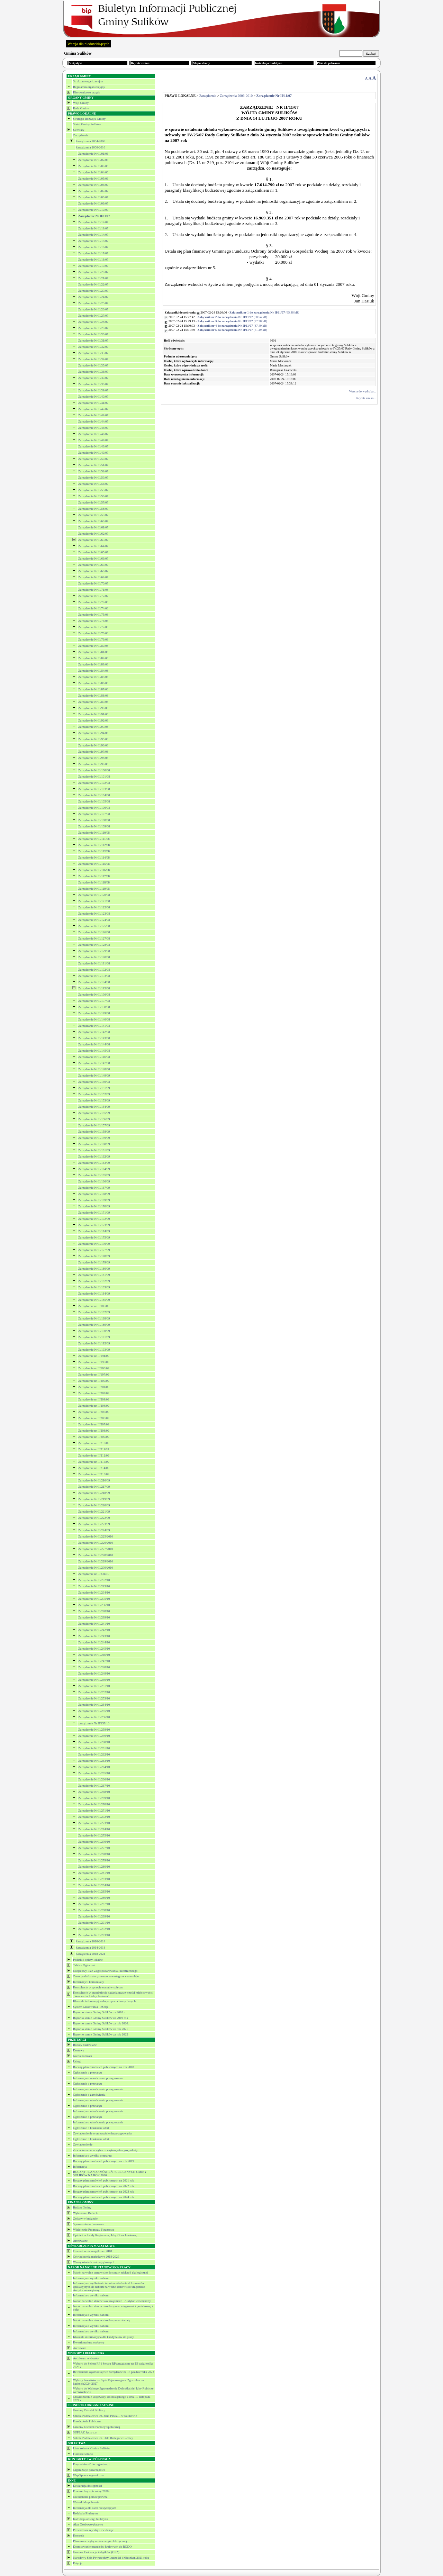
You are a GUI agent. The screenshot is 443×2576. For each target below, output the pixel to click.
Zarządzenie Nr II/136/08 (94, 994)
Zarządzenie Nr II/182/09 (94, 1281)
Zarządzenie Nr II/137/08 (94, 1001)
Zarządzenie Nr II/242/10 (94, 1630)
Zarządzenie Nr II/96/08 (93, 745)
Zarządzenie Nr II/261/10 (94, 1748)
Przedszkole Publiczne (87, 2421)
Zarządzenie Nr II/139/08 (94, 1013)
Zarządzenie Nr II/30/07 (93, 334)
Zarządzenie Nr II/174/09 (94, 1231)
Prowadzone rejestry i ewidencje (93, 2530)
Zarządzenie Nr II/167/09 (94, 1187)
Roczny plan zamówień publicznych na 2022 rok (103, 2186)
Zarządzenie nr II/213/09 (93, 1461)
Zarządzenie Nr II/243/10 (94, 1636)
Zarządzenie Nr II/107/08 (94, 814)
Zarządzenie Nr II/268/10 (94, 1792)
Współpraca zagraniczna (88, 2475)
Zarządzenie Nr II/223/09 (94, 1524)
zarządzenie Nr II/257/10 (93, 1723)
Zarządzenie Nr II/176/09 (94, 1243)
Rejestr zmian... (366, 398)
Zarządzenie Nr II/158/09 (94, 1131)
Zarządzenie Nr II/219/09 (94, 1499)
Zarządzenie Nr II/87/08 (93, 689)
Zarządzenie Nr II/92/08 (93, 720)
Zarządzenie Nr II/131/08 (94, 963)
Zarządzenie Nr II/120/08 (94, 895)
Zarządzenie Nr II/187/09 (94, 1312)
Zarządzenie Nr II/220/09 (94, 1505)
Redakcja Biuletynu (85, 2513)
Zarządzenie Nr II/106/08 (94, 807)
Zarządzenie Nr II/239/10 (94, 1617)
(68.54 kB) (232, 317)
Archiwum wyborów (86, 2358)
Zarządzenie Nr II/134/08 (94, 982)
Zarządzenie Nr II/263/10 (94, 1760)
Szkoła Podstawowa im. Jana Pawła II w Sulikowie (105, 2416)
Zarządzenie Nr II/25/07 (93, 303)
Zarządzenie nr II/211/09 (93, 1449)
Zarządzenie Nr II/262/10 (94, 1754)
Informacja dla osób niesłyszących (94, 2508)
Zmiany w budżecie (85, 2218)
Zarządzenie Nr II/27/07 (93, 315)
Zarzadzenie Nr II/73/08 (93, 602)
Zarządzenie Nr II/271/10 (94, 1810)
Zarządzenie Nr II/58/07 (93, 508)
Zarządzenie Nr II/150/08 (94, 1081)
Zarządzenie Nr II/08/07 (93, 197)
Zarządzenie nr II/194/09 (93, 1356)
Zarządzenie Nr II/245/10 (94, 1648)
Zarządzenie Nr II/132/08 (94, 969)
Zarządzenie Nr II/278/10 (94, 1854)
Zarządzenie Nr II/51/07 (93, 465)
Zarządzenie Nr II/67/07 (93, 564)
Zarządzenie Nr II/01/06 (93, 153)
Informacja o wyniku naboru (91, 2278)
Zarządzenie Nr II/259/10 (94, 1736)
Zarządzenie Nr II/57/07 (93, 502)
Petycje (77, 2563)
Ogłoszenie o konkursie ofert (91, 2128)
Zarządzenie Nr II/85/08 (93, 677)
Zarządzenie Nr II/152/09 (94, 1094)
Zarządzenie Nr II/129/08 (94, 951)
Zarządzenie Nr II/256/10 (94, 1717)
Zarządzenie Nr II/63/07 (93, 540)
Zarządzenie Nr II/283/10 (94, 1879)
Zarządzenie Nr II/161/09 (94, 1150)
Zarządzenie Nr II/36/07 (93, 371)
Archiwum (80, 2348)
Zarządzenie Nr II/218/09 (94, 1493)
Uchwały (78, 129)
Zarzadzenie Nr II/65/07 (93, 552)
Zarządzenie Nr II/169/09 (94, 1200)
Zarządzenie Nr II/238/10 (94, 1611)
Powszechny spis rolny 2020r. (91, 2491)
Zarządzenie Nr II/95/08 (93, 739)
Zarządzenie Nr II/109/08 (94, 826)
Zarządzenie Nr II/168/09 (94, 1194)
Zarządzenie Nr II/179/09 (94, 1262)
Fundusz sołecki (83, 2454)
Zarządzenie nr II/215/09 (93, 1474)
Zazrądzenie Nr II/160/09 (94, 1144)
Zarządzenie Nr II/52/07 (93, 471)
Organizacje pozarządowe (89, 2469)
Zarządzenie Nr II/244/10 (94, 1642)
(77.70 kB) (232, 321)
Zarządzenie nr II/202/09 (93, 1393)
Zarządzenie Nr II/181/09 (94, 1275)
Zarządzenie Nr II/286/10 (94, 1897)
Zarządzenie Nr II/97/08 (93, 751)
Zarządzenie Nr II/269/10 (94, 1798)
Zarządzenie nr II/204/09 (93, 1405)
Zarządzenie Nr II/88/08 (93, 695)
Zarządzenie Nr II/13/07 (93, 228)
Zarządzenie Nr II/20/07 (93, 272)
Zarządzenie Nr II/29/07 (93, 328)
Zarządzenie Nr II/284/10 (94, 1885)
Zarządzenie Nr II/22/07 (93, 284)
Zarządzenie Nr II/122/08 (94, 907)
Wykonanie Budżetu (85, 2213)
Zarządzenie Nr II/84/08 (93, 670)
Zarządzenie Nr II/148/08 (94, 1069)
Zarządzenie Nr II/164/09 (94, 1169)
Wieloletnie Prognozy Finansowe (94, 2229)
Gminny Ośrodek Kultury (89, 2410)
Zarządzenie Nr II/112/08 (94, 845)
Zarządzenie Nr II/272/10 (94, 1816)
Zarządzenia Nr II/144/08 (94, 1044)
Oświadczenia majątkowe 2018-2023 (96, 2256)
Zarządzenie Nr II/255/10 (94, 1711)
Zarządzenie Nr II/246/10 (94, 1655)
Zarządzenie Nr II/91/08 (93, 714)
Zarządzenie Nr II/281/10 (94, 1873)
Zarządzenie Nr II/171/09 (94, 1212)
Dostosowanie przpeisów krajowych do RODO (102, 2546)
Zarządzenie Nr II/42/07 (93, 409)
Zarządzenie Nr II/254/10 (94, 1704)
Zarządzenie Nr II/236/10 (94, 1605)
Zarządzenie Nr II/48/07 (93, 446)
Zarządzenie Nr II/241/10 (94, 1623)
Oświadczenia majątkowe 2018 (92, 2251)
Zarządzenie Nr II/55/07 (93, 490)
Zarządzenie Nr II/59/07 (93, 515)
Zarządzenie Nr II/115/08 (94, 863)
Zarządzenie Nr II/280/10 (94, 1866)
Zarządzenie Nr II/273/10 (94, 1823)
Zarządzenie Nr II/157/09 (94, 1125)
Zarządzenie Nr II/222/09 (94, 1518)
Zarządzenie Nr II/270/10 (94, 1804)
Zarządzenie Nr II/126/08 (94, 932)
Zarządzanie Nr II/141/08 (94, 1025)
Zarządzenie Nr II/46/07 (93, 434)
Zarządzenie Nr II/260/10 (94, 1742)
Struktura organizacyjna (88, 81)
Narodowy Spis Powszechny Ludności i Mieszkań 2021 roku (111, 2557)
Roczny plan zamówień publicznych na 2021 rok (103, 2180)
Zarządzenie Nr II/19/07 (93, 265)
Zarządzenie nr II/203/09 (93, 1399)
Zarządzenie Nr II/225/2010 (95, 1536)
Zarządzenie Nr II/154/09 (94, 1106)
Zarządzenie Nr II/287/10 (94, 1904)
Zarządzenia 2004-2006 (90, 141)
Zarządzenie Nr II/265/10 (94, 1773)
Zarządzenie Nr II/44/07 (93, 421)
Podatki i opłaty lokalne (88, 1959)
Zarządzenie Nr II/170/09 (94, 1206)
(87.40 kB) (232, 325)
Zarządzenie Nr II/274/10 (94, 1829)
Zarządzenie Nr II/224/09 (94, 1530)
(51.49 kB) (232, 330)
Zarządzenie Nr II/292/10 (94, 1929)
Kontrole (78, 2535)
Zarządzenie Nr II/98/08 (93, 758)
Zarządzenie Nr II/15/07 (93, 241)
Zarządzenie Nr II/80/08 (93, 645)
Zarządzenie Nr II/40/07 (93, 396)
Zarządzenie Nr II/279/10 (94, 1860)
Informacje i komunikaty (88, 1982)
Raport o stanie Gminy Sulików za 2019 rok (100, 2018)
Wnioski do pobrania (86, 2502)
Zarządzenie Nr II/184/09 (94, 1293)
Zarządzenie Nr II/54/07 (93, 484)
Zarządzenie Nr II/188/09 (94, 1318)
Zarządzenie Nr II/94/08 (93, 733)
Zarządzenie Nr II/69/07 (93, 577)
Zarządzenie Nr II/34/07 (93, 359)
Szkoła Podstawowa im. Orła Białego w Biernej (103, 2438)
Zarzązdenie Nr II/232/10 (94, 1580)
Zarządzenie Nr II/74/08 (93, 608)
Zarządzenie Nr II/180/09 (94, 1268)
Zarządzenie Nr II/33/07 (93, 353)
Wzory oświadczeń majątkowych (93, 2262)
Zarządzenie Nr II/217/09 (94, 1486)
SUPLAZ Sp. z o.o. (85, 2432)
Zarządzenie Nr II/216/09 (94, 1480)
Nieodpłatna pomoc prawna (90, 2496)
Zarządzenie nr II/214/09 (93, 1468)
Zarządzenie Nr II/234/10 (94, 1592)
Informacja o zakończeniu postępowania (98, 2078)
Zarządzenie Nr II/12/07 (93, 222)
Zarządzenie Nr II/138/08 (94, 1007)
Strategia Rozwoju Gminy (89, 118)
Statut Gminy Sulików (87, 124)
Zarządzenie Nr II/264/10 (94, 1767)
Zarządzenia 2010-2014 (90, 1941)
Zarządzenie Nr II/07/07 (93, 191)
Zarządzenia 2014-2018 (90, 1947)
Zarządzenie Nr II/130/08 (94, 957)
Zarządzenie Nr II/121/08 (94, 901)
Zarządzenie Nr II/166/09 (94, 1181)
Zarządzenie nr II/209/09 (93, 1437)
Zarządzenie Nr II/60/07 (93, 521)
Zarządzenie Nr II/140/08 (94, 1019)
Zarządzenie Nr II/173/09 (94, 1225)
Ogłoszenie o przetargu (87, 2072)
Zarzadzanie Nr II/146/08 (94, 1057)
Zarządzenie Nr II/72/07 (93, 596)
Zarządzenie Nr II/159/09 (94, 1138)
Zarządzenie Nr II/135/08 (94, 988)
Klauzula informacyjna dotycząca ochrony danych (104, 2001)
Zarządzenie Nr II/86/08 (93, 683)
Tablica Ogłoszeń (84, 1965)
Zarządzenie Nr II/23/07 (93, 290)
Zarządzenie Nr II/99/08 (93, 764)
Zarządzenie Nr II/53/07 (93, 477)
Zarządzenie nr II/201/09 (93, 1387)
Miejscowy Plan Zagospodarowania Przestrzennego (105, 1970)
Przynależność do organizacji (91, 2464)
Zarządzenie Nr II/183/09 (94, 1287)
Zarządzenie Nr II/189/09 (94, 1324)
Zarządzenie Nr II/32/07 (93, 346)
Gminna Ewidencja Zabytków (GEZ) (96, 2552)
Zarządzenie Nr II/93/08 (93, 726)
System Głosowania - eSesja (90, 2006)
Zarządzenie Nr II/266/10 (94, 1779)
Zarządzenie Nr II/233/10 (94, 1586)
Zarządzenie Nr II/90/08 (93, 708)
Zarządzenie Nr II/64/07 (93, 546)
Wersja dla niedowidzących (88, 44)
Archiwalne (80, 2240)
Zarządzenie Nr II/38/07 (93, 384)
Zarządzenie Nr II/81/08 (93, 652)
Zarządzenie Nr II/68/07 (93, 571)
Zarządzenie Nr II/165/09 (94, 1175)
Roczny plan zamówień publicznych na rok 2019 (103, 2161)
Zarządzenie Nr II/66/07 (93, 558)
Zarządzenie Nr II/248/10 (94, 1667)
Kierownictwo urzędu (86, 92)
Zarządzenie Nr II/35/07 (93, 365)
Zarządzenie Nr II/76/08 (93, 621)
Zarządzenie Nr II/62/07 (93, 533)
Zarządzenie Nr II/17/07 (93, 253)
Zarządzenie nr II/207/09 (93, 1424)
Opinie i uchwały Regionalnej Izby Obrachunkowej (105, 2235)
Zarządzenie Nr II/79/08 (93, 639)
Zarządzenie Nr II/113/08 (94, 851)
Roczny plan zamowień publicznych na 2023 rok (103, 2191)
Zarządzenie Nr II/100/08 (94, 770)
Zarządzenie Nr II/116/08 (94, 870)
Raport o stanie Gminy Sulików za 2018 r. (99, 2012)
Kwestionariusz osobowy (89, 2342)
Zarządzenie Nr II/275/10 (94, 1835)
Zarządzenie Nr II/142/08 (94, 1032)
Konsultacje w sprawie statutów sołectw (98, 1987)
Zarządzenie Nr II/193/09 (94, 1349)
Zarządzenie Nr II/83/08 (93, 664)
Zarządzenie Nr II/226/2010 (95, 1542)
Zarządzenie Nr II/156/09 (94, 1119)
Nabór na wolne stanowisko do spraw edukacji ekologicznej (110, 2272)
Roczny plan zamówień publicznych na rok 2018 (103, 2067)
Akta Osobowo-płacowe (88, 2524)
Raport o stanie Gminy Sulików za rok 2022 (100, 2034)
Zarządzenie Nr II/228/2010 (95, 1555)
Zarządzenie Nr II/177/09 (94, 1250)
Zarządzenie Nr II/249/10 (94, 1673)
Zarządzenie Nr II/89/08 (93, 702)
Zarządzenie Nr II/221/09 (94, 1511)
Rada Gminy (81, 108)
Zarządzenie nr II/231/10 (93, 1574)
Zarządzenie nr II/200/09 (93, 1380)
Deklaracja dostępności (87, 2485)
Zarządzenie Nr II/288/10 (94, 1910)
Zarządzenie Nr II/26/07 (93, 309)
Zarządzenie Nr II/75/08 (93, 614)
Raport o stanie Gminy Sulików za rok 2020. (101, 2023)
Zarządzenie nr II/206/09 (93, 1418)
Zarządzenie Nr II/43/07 (93, 415)
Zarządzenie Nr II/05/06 (93, 178)
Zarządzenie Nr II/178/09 (94, 1256)
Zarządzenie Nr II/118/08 (94, 882)
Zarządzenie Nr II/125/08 (94, 926)
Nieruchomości (82, 2056)
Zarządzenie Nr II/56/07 (93, 496)
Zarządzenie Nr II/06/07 (93, 185)
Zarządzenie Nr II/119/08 (94, 888)
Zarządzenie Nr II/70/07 (93, 583)
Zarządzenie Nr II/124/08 (94, 920)
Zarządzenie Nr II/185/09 (94, 1299)
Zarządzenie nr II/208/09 (93, 1430)
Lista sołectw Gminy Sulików (91, 2448)
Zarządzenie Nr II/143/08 (94, 1038)
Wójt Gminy (81, 103)
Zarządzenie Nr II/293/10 (94, 1935)
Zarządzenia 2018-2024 (90, 1954)
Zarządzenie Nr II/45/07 (93, 427)
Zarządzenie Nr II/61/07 (93, 527)
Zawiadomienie (82, 2144)
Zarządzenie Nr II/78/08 (93, 633)
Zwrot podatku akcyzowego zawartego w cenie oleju (106, 1976)
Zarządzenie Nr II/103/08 (94, 789)
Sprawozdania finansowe (88, 2224)
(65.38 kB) (264, 312)
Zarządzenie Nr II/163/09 (94, 1162)
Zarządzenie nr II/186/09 (93, 1306)
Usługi (77, 2061)
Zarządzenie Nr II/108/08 (94, 820)
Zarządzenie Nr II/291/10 (94, 1922)
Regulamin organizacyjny (89, 87)
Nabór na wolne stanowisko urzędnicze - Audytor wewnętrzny (112, 2301)
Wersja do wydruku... (362, 391)
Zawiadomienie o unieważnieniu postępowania (102, 2133)
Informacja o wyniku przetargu (92, 2155)
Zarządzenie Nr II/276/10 (94, 1841)
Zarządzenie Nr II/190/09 (94, 1331)
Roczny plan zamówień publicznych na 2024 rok (103, 2197)
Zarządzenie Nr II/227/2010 (95, 1549)
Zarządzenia (80, 135)
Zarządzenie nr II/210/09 (93, 1443)
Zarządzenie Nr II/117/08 (94, 876)
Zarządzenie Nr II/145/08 (94, 1050)
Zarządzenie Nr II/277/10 (94, 1848)
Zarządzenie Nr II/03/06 (93, 166)
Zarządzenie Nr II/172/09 (94, 1219)
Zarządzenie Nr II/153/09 (94, 1100)
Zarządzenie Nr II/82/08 (93, 658)
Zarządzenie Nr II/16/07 (93, 247)
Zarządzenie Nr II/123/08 (94, 913)
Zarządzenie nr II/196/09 (93, 1368)
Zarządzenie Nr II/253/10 (94, 1698)
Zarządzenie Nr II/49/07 (93, 452)
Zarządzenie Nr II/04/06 (93, 172)
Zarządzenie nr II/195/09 (93, 1362)
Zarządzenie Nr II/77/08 (93, 627)
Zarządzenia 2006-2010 (90, 147)
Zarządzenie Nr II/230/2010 (95, 1567)
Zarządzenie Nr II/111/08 (94, 839)
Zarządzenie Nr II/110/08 (94, 832)
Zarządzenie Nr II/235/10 (94, 1598)
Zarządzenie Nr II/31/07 (93, 340)
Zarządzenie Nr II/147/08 (94, 1063)
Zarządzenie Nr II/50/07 (93, 459)
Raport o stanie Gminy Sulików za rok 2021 (100, 2029)
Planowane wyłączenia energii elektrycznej (100, 2541)
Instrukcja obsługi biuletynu (90, 2519)
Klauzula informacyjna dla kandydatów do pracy (103, 2337)
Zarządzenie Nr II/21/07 (93, 278)
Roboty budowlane (85, 2045)
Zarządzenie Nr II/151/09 (94, 1088)
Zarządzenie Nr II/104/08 (94, 795)
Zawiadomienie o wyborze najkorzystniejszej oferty (105, 2150)
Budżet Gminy (82, 2207)
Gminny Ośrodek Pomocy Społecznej (96, 2427)
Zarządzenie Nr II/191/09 (94, 1337)
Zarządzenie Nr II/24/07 (93, 297)
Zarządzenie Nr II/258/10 (94, 1729)
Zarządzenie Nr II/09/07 (93, 203)
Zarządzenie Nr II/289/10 (94, 1916)
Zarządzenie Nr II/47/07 (93, 440)
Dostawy (78, 2050)
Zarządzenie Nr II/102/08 (94, 782)
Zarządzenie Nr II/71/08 (93, 589)
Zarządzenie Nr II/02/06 (93, 160)
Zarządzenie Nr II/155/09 (94, 1113)
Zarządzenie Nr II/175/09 (94, 1237)
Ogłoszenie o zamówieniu (89, 2094)
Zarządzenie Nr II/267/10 (94, 1785)
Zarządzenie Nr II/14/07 (93, 234)
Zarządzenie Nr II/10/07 (93, 209)
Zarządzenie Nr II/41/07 (93, 403)
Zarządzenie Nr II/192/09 (94, 1343)
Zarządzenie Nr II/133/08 (94, 976)
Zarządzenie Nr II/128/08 (94, 944)
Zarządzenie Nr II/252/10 (94, 1692)
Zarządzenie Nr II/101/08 (94, 776)
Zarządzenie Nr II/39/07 (93, 390)
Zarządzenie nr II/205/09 (93, 1412)
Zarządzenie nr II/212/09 (93, 1455)
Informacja (80, 2166)
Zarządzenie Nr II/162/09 (94, 1156)
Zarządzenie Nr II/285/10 (94, 1891)
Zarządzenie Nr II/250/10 (94, 1679)
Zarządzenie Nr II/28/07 (93, 322)
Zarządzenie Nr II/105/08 (94, 801)
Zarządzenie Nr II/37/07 (93, 378)
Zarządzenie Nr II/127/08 (94, 938)
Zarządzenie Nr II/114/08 (94, 857)
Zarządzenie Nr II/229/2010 (95, 1561)
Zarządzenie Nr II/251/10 (94, 1686)
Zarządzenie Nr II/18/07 (93, 259)
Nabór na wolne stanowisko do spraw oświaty (101, 2320)
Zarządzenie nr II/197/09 (93, 1374)
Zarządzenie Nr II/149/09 (94, 1075)
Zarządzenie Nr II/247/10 (94, 1661)
